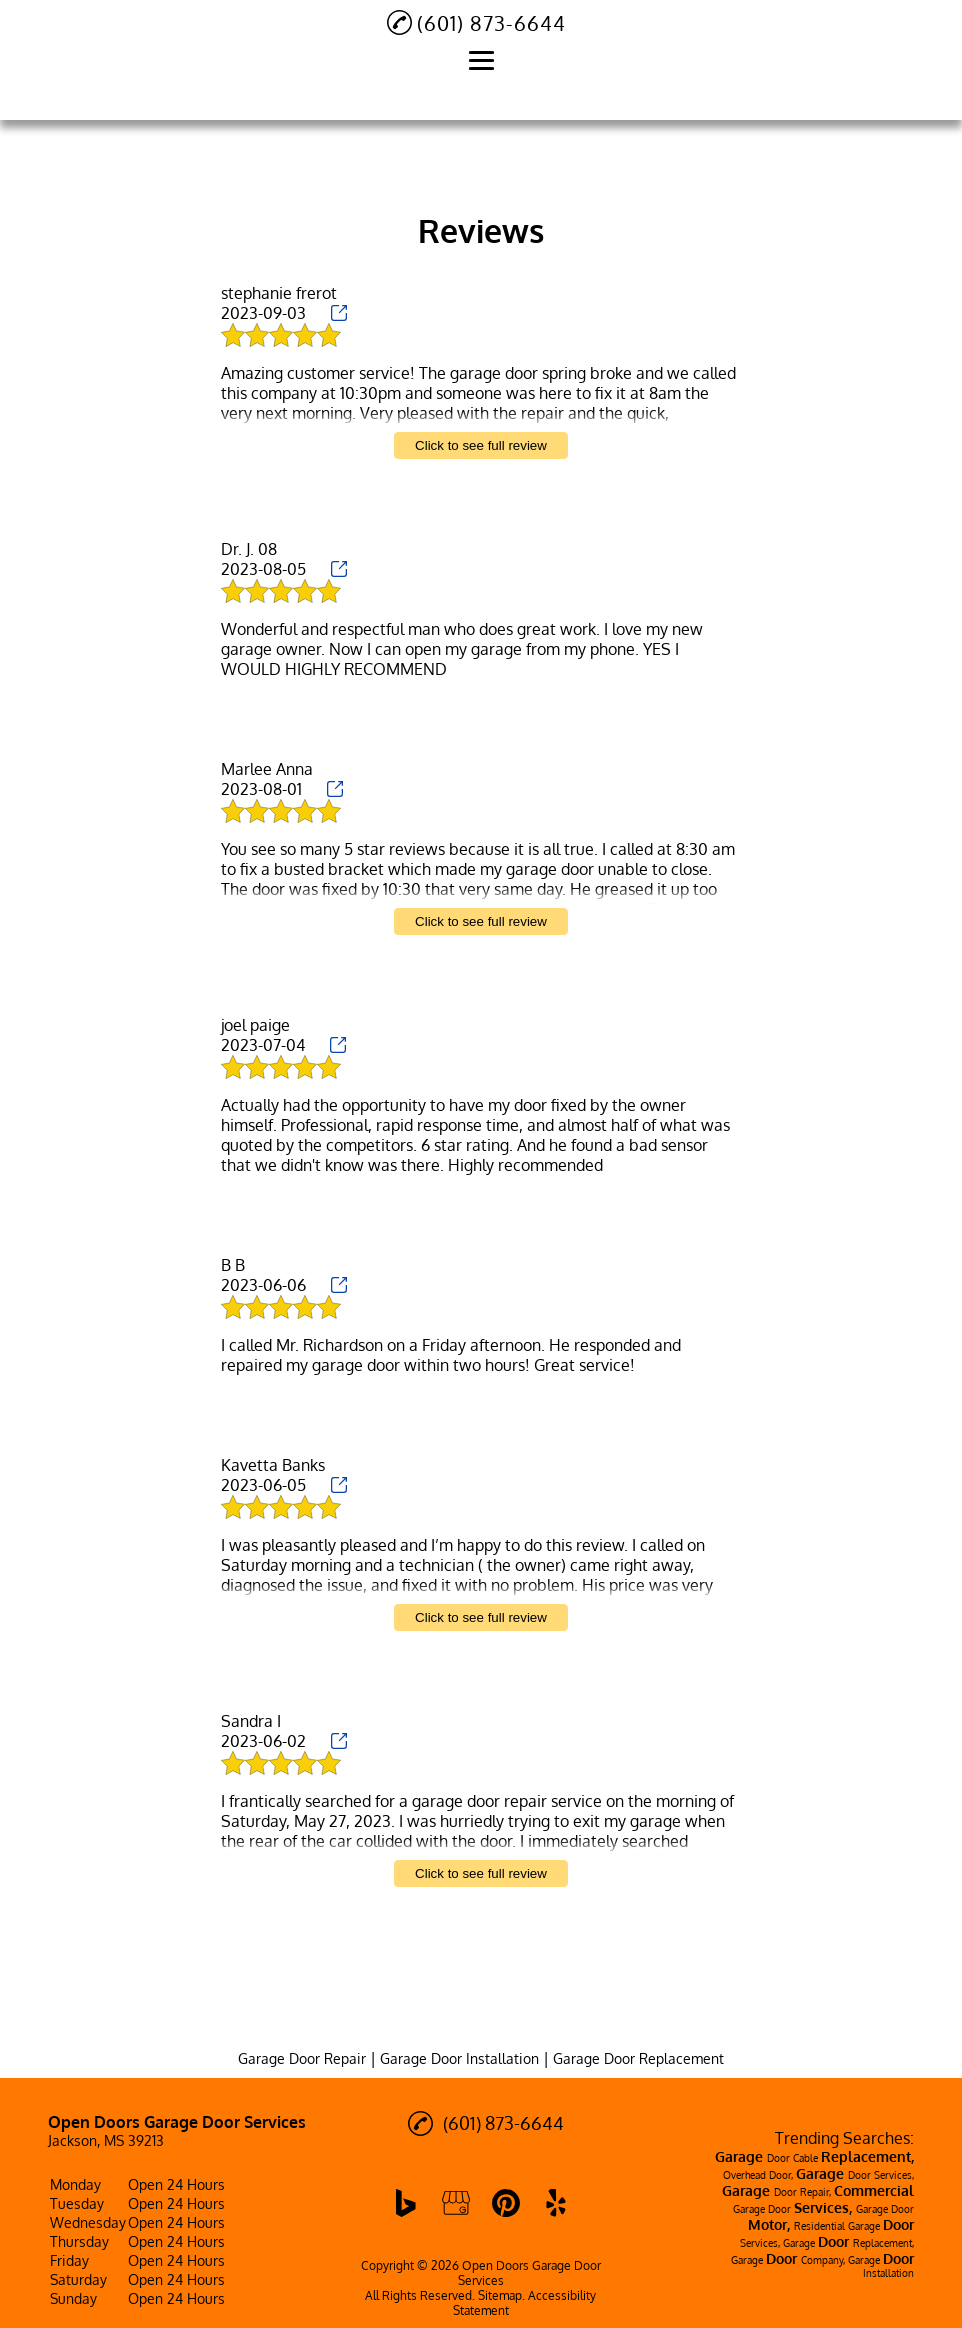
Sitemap (500, 2295)
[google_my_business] (456, 2203)
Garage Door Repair (302, 2058)
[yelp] (556, 2203)
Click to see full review (481, 445)
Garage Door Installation (459, 2058)
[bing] (406, 2203)
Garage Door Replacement (638, 2058)
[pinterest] (506, 2203)
